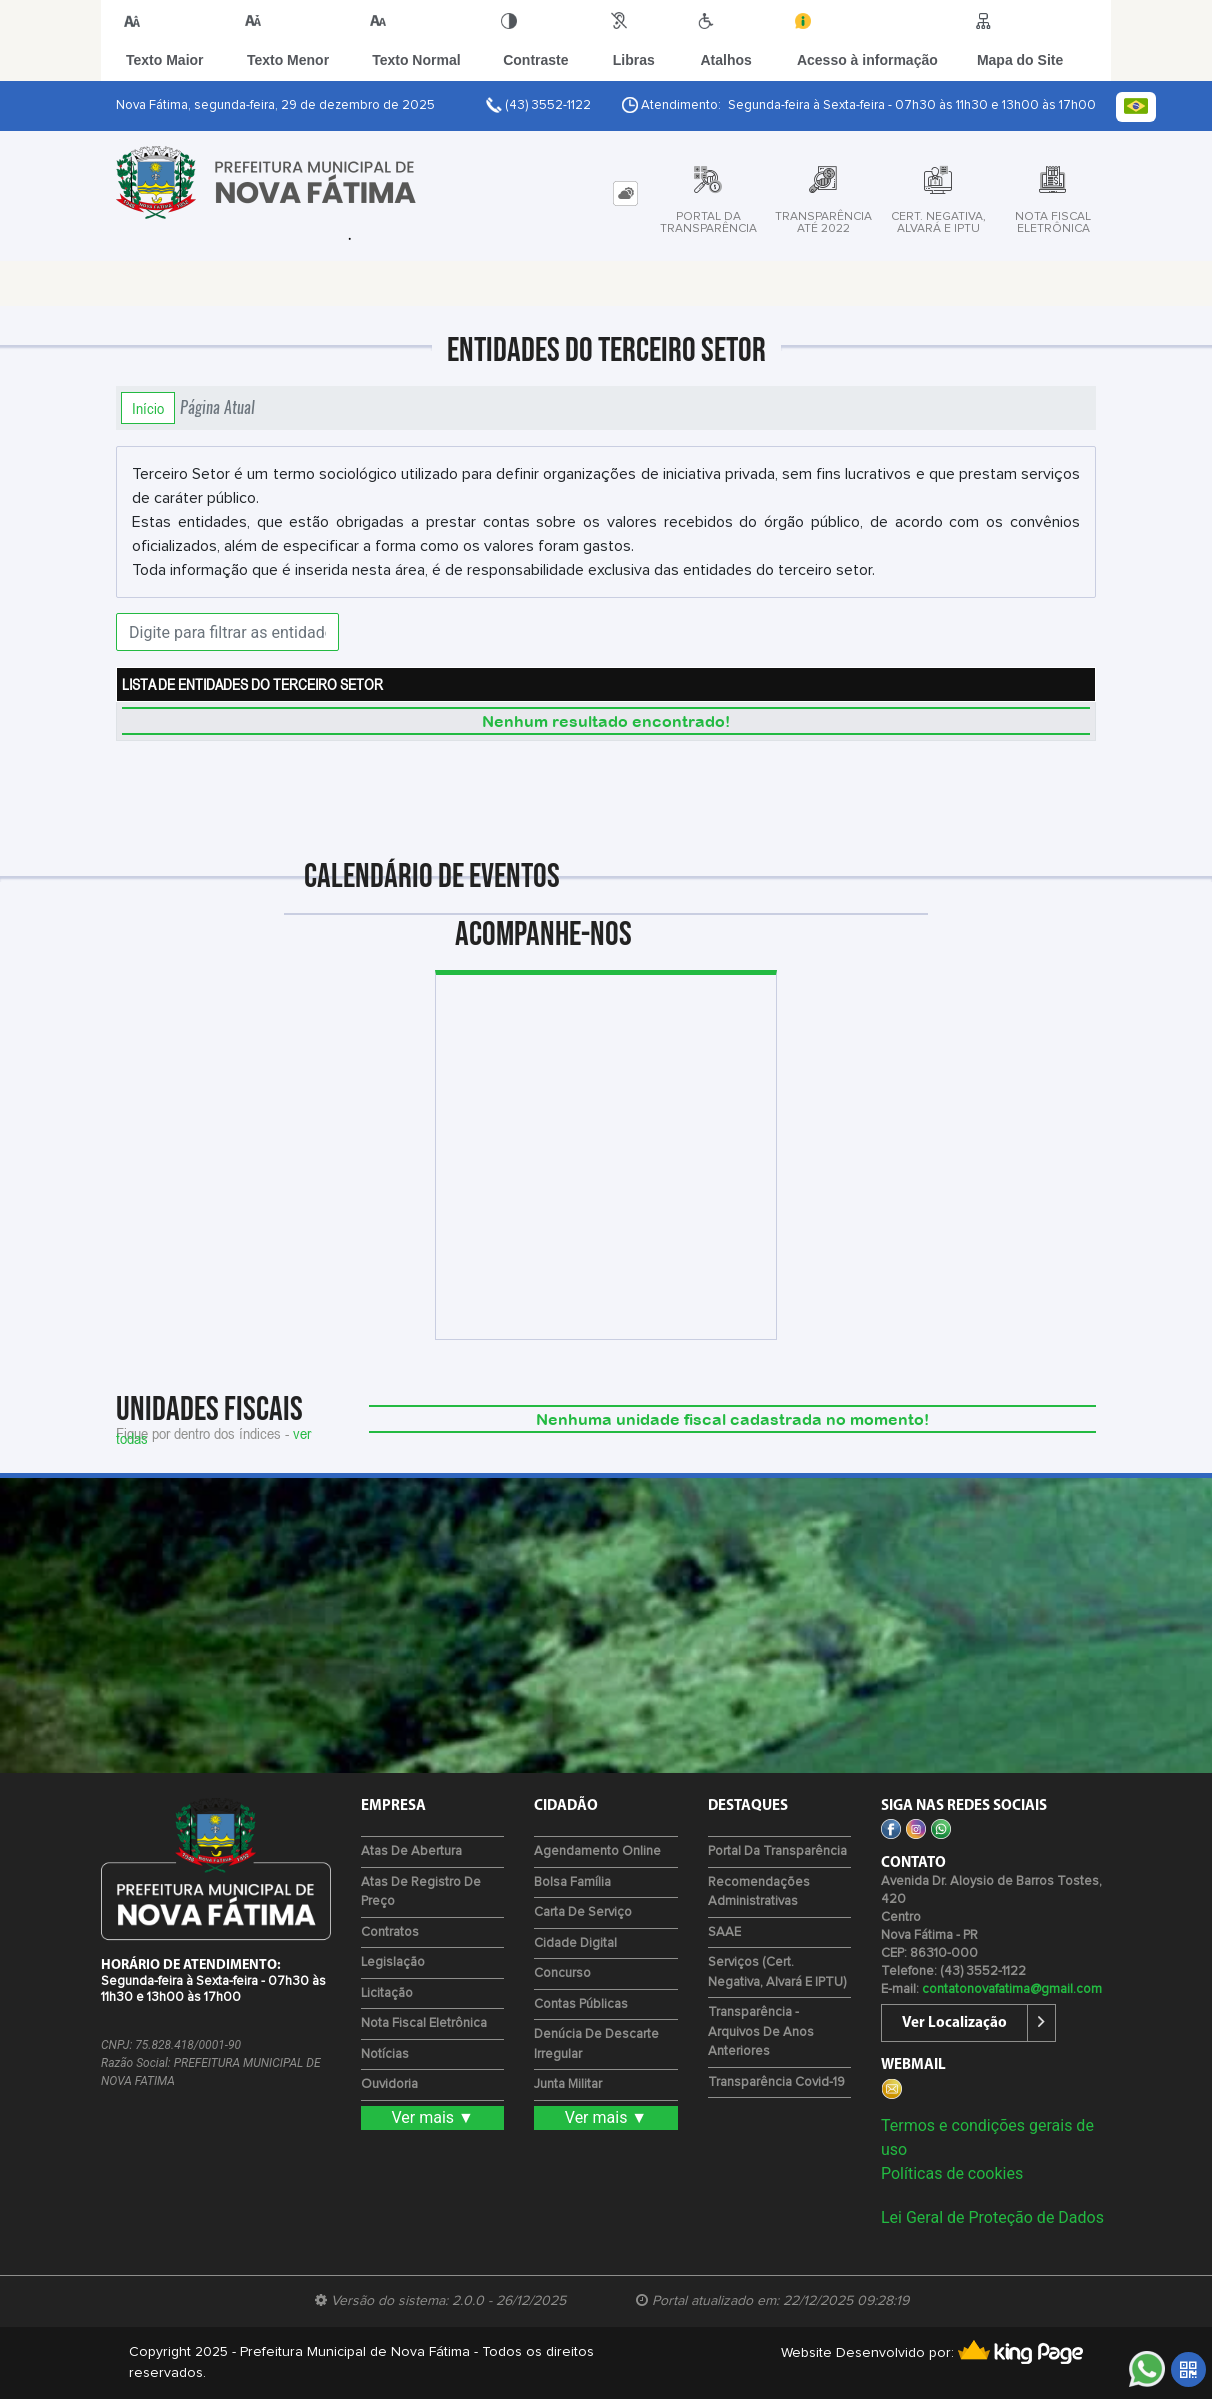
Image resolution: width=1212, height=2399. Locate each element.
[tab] (625, 193)
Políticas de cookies (952, 2173)
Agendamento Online (597, 1851)
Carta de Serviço (583, 1912)
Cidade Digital (575, 1943)
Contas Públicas (581, 2004)
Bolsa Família (572, 1882)
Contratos (390, 1932)
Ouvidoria (389, 2084)
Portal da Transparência (777, 1851)
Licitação (387, 1993)
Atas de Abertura (411, 1851)
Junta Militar (568, 2084)
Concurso (562, 1973)
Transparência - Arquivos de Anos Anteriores (761, 2032)
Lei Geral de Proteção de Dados (992, 2217)
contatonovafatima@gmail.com (1012, 1989)
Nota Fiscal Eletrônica (424, 2023)
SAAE (724, 1932)
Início (148, 408)
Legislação (393, 1962)
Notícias (385, 2054)
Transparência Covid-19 (776, 2082)
